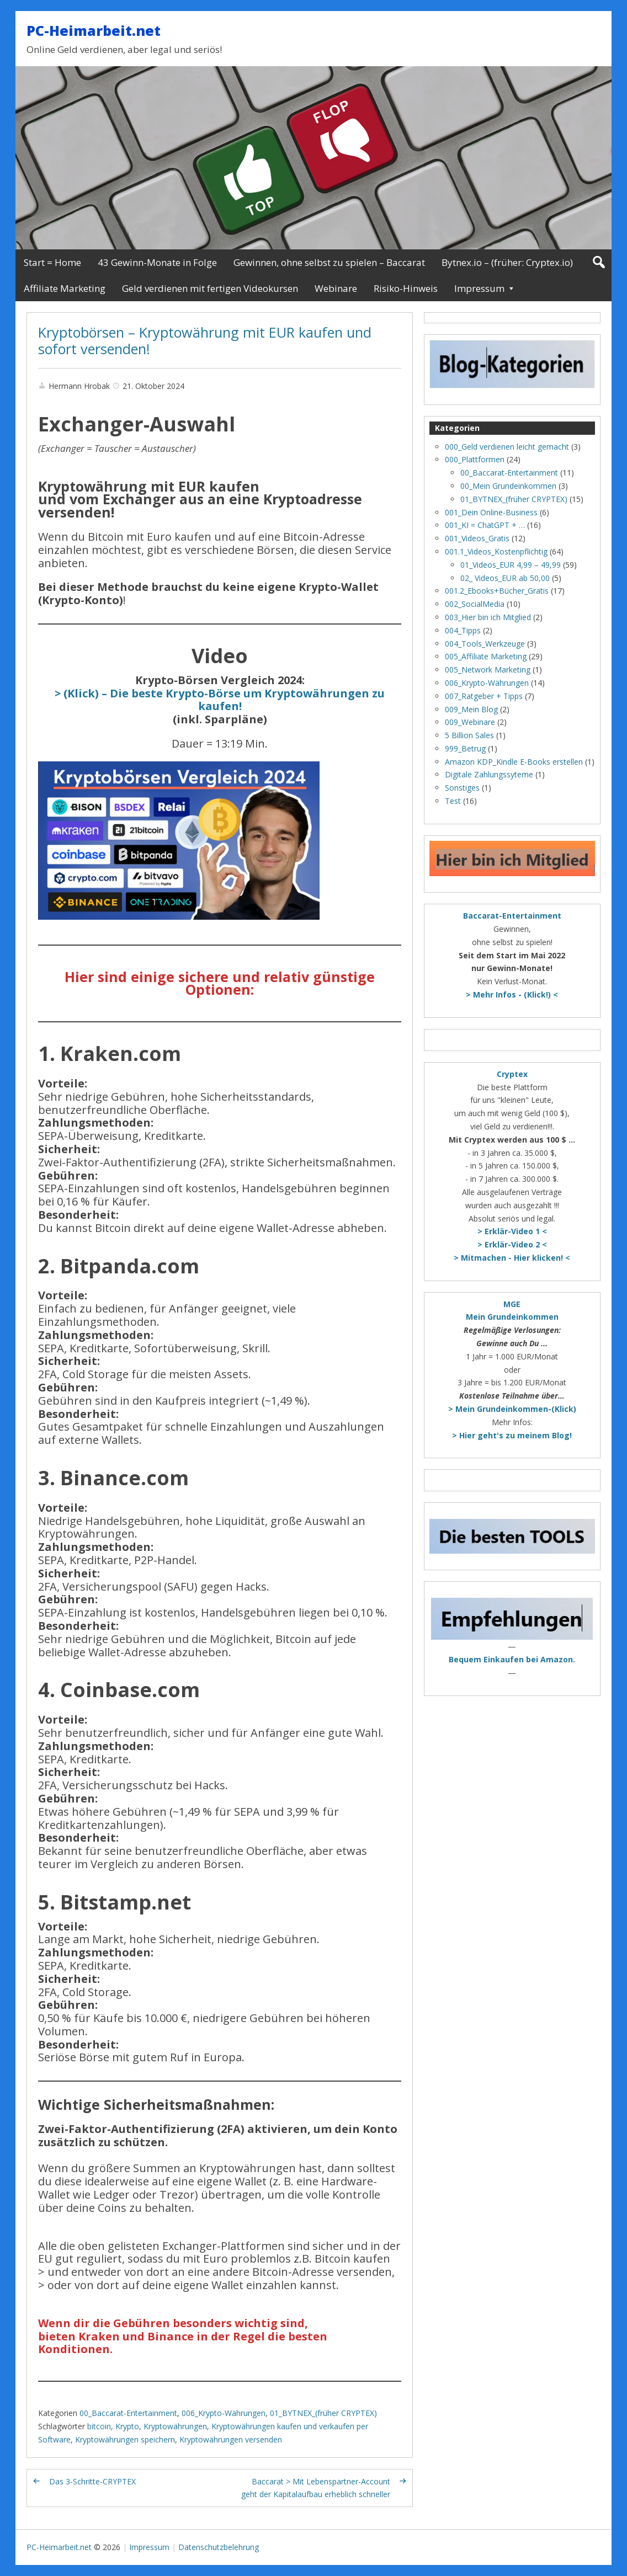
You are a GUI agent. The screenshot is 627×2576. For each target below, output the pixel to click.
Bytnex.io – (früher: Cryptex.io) (507, 262)
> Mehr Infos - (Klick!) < (512, 994)
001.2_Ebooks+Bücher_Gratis (497, 590)
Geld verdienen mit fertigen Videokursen (210, 288)
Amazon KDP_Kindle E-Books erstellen (514, 761)
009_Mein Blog (471, 709)
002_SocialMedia (474, 604)
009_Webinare (470, 722)
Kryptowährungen (175, 2426)
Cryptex (512, 1074)
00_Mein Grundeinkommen (508, 486)
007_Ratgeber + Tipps (484, 696)
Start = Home (52, 262)
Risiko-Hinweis (406, 288)
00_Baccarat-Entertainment (128, 2413)
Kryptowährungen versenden (230, 2439)
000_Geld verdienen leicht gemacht (507, 446)
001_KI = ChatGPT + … (485, 525)
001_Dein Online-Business (491, 512)
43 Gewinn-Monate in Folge (157, 262)
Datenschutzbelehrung (218, 2547)
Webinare (336, 288)
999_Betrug (465, 748)
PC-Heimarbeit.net (93, 30)
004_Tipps (463, 630)
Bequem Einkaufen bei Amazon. (512, 1659)
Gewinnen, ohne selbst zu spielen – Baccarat (329, 262)
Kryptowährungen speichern (125, 2439)
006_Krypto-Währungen (223, 2413)
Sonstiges (462, 787)
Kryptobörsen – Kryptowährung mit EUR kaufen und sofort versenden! (204, 340)
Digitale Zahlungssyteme (489, 774)
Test (453, 801)
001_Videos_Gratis (477, 538)
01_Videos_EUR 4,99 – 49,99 (510, 564)
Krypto (127, 2426)
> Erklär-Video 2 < (512, 1244)
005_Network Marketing (487, 669)
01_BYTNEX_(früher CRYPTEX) (323, 2413)
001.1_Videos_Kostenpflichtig (496, 551)
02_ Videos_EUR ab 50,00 (505, 578)
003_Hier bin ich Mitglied (488, 617)
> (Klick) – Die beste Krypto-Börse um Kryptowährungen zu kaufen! (220, 700)
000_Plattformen (474, 459)
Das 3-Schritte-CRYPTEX (92, 2481)
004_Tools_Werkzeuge (485, 643)
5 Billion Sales (469, 735)
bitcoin (99, 2426)
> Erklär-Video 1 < (512, 1231)
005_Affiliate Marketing (486, 656)
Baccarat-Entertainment (512, 915)
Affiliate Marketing (64, 288)
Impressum (479, 288)
